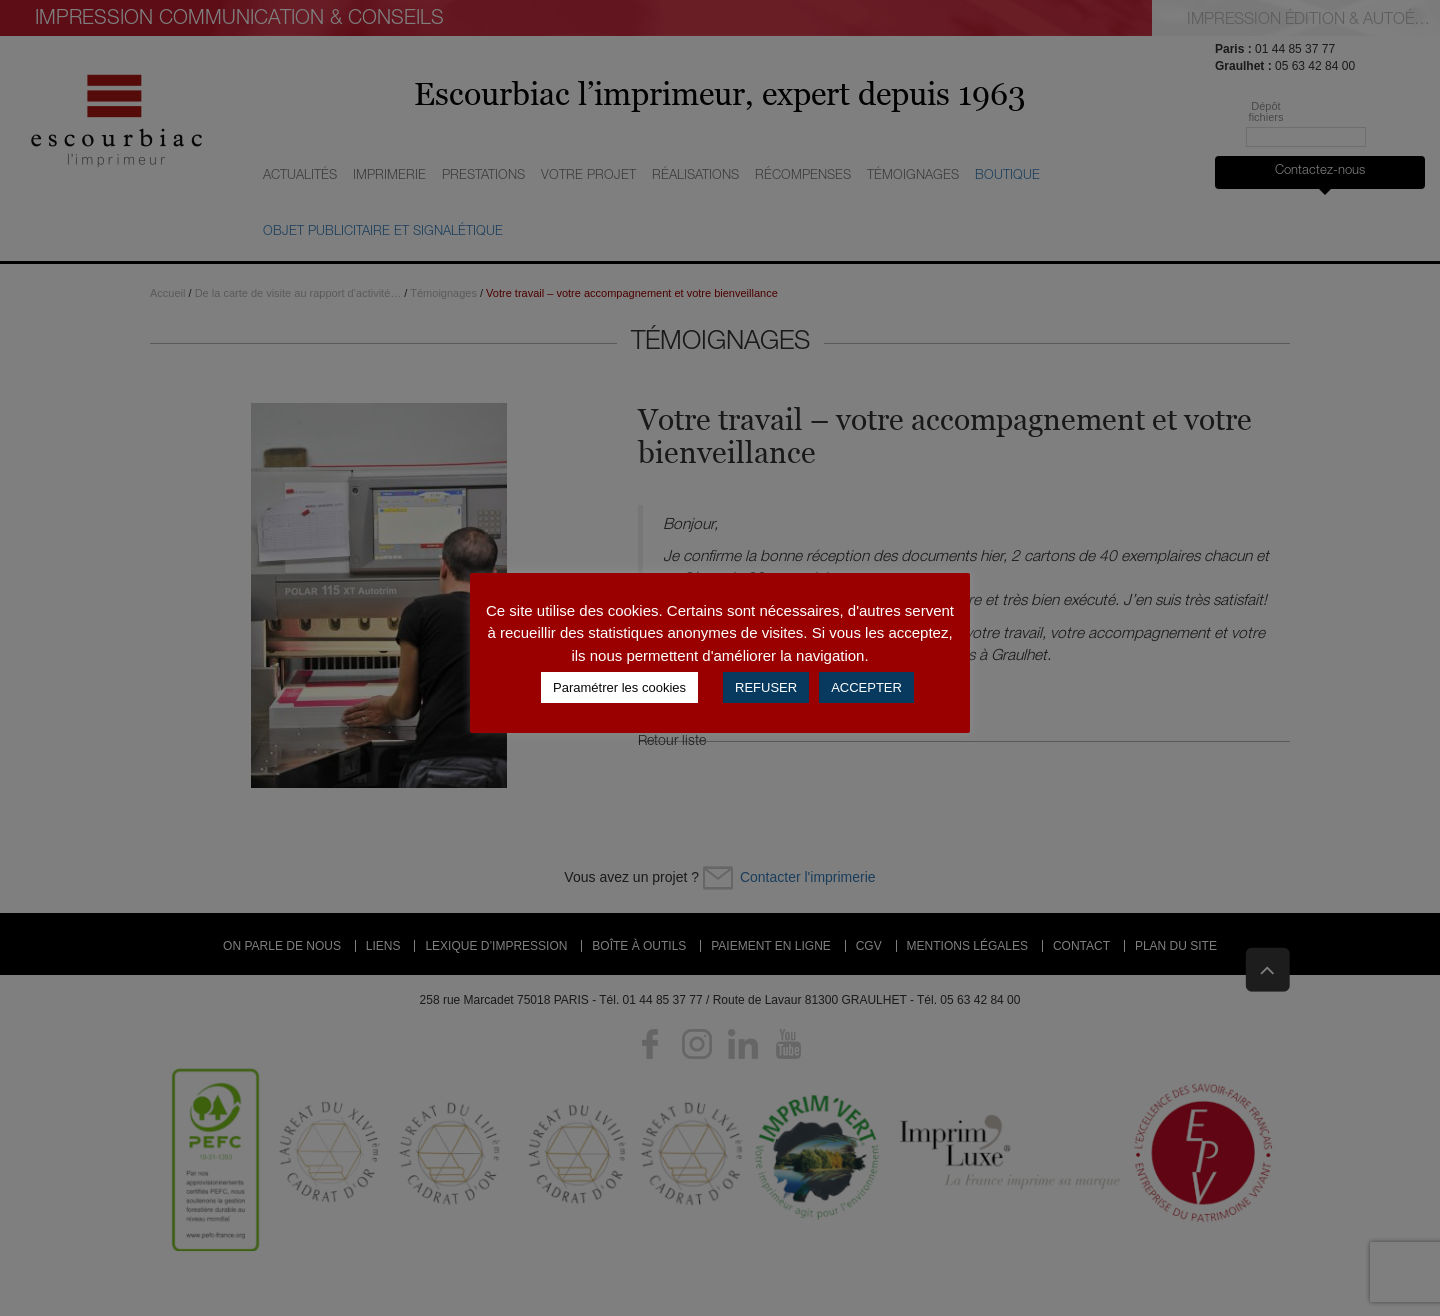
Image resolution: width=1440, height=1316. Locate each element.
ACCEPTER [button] (866, 687)
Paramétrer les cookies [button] (619, 687)
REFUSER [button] (766, 687)
